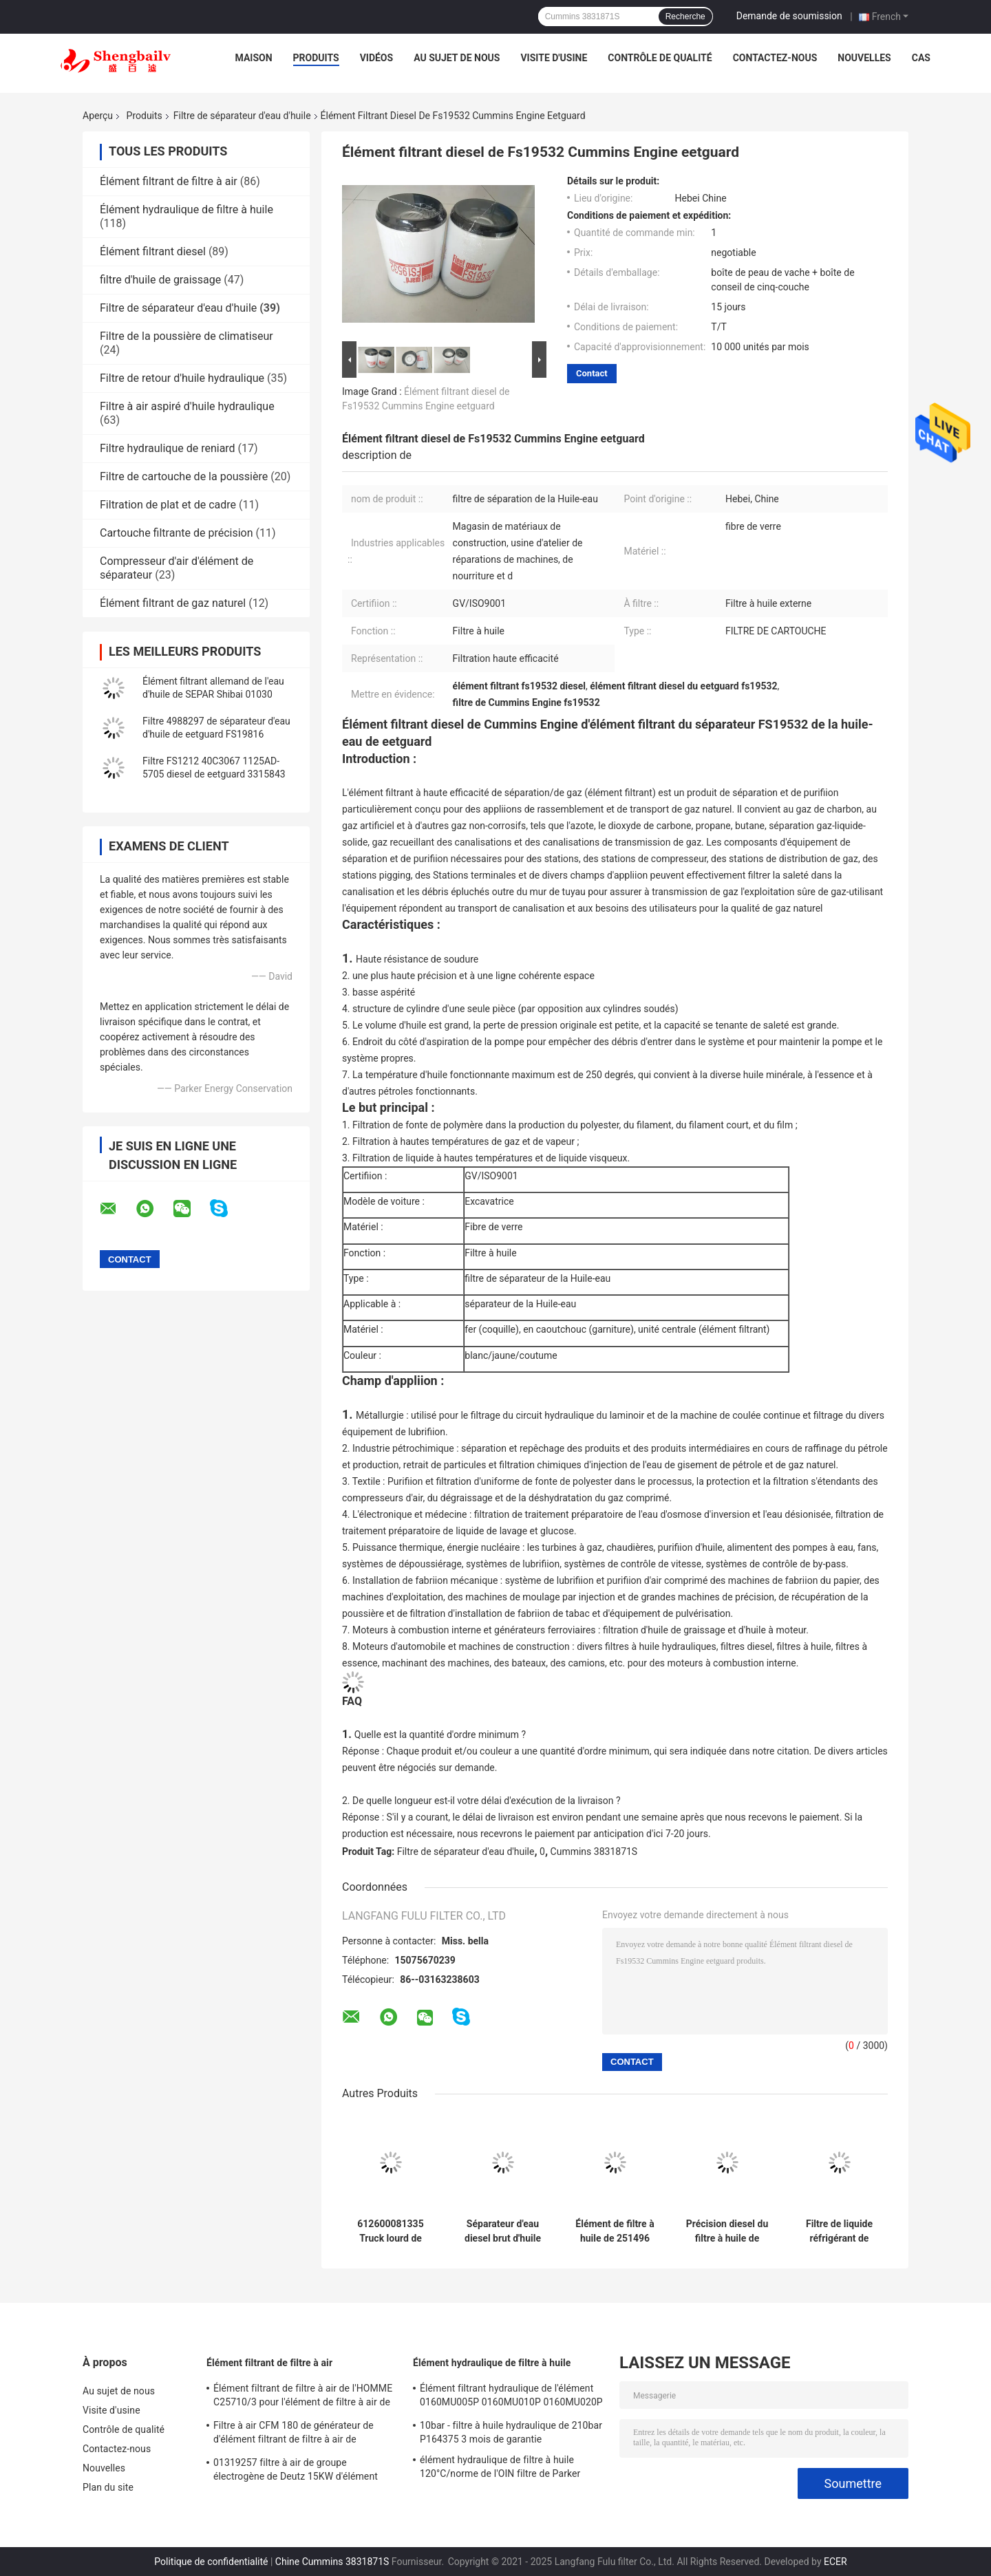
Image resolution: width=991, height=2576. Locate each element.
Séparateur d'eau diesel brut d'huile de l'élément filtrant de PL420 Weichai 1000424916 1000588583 (502, 2231)
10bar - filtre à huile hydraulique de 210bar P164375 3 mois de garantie (511, 2432)
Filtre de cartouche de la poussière (184, 476)
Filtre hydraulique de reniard (167, 448)
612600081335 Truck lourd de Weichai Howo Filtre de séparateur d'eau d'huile (391, 2231)
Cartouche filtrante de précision (176, 532)
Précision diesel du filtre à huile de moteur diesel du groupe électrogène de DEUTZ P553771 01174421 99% (727, 2231)
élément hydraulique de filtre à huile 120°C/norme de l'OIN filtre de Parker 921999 (500, 2468)
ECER (835, 2561)
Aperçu (98, 115)
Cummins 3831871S (594, 1851)
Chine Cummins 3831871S (332, 2561)
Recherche (685, 16)
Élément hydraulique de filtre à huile (186, 209)
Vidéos (377, 57)
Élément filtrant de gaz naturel (173, 603)
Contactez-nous (775, 57)
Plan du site (108, 2487)
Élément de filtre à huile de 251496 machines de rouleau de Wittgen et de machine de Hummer (615, 2231)
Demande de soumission (789, 15)
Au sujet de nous (457, 57)
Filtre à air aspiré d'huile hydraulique (187, 406)
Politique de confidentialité (211, 2561)
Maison (254, 57)
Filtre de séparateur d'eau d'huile (242, 115)
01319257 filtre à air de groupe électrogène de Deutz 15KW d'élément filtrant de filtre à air (295, 2471)
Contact (592, 373)
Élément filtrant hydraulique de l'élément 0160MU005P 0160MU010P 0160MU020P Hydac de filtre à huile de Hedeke (511, 2397)
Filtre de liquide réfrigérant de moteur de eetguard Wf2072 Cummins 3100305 (839, 2231)
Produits (316, 57)
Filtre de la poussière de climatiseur (186, 336)
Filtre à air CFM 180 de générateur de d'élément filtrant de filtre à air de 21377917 (293, 2434)
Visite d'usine (553, 57)
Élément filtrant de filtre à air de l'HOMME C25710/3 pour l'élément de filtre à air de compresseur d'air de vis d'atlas (302, 2397)
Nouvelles (864, 57)
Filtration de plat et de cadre (168, 504)
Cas (921, 57)
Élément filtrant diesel (153, 251)
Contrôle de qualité (660, 57)
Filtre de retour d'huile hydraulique (182, 378)
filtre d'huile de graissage (160, 279)
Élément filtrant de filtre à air (168, 181)
